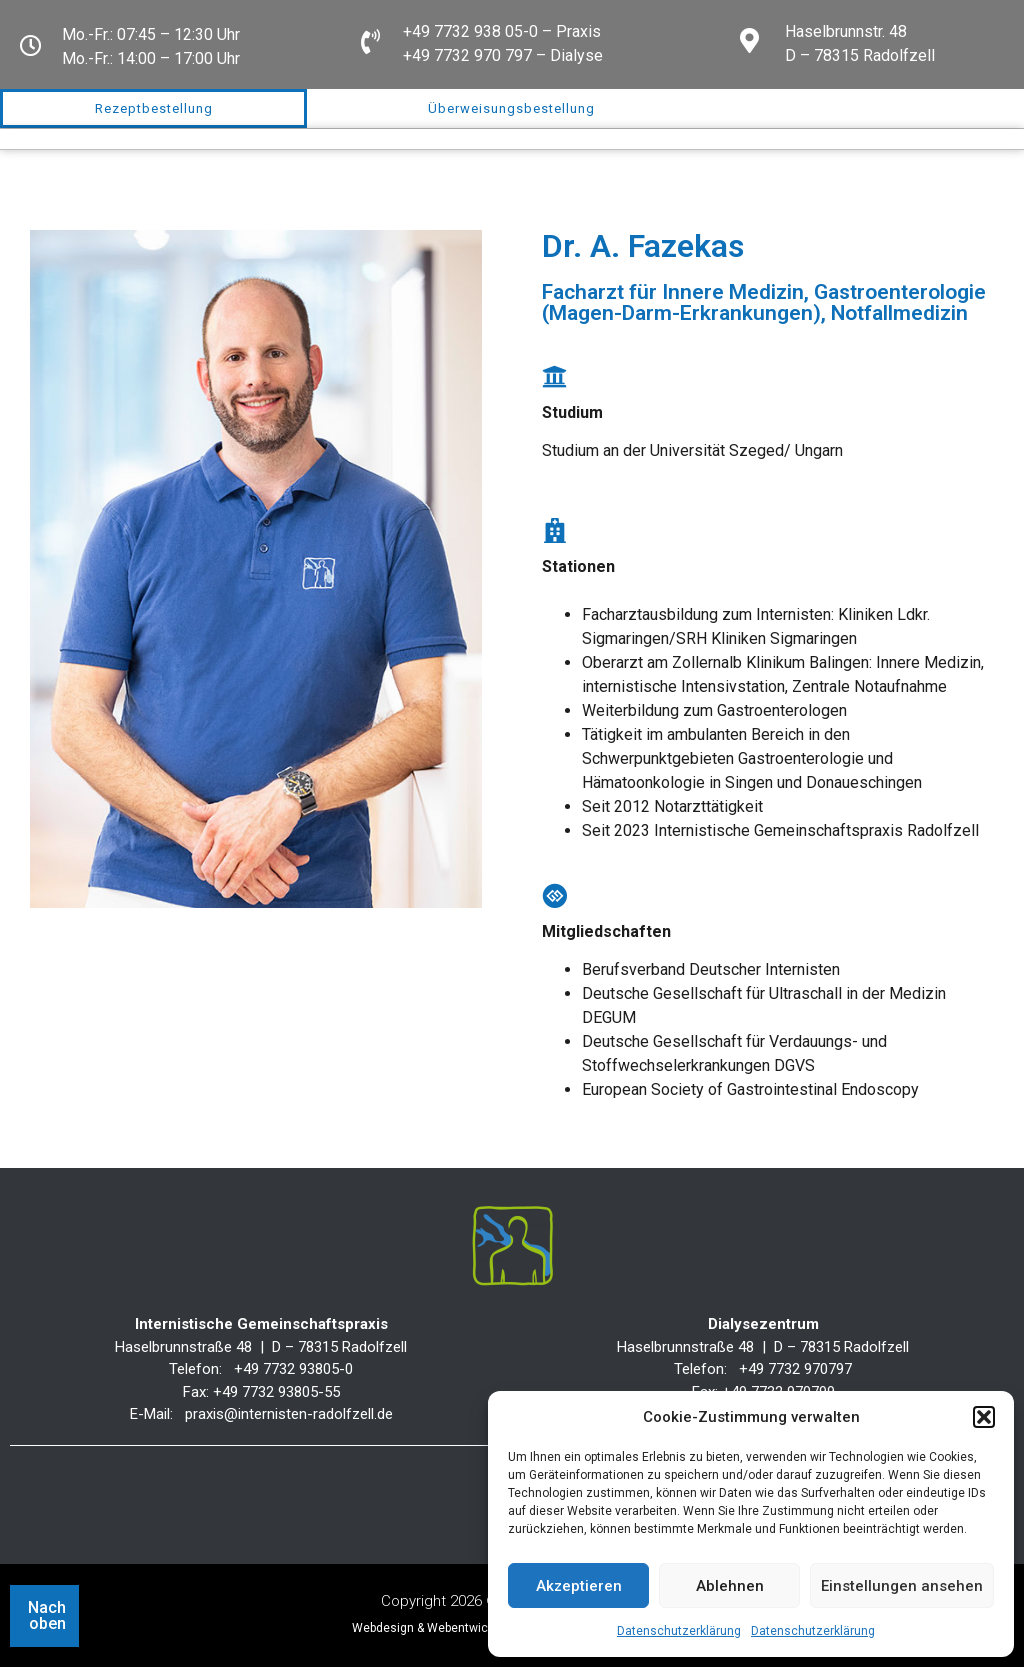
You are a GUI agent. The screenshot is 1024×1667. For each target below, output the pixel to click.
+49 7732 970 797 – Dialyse (503, 55)
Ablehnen (730, 1586)
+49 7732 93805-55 (276, 1392)
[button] (984, 1417)
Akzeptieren (579, 1586)
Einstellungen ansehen (902, 1586)
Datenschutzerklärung (679, 1631)
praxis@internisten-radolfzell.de (289, 1414)
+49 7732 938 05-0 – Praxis (502, 31)
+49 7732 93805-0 (293, 1369)
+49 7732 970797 (795, 1369)
